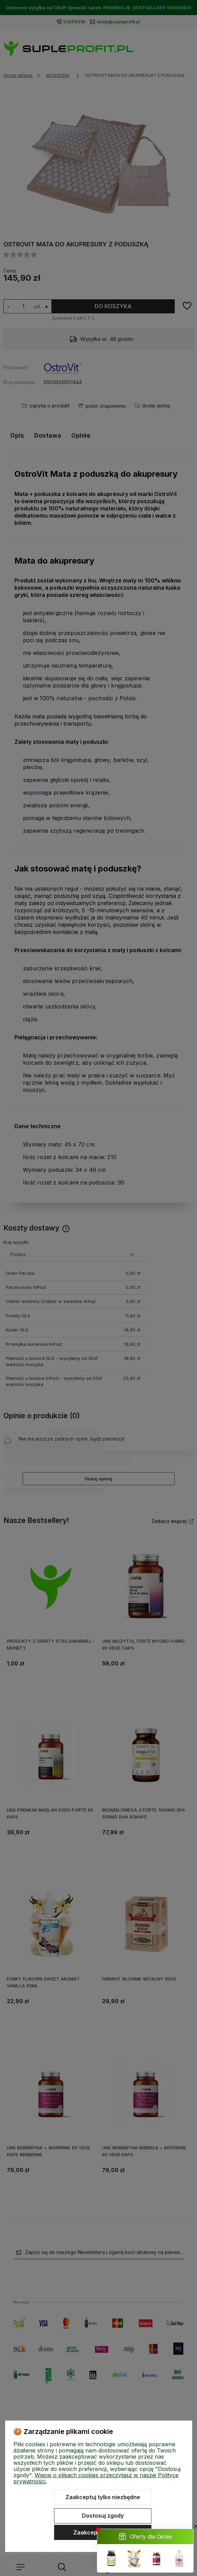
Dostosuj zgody (103, 2515)
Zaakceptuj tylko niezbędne (102, 2497)
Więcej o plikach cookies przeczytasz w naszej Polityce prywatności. (95, 2478)
